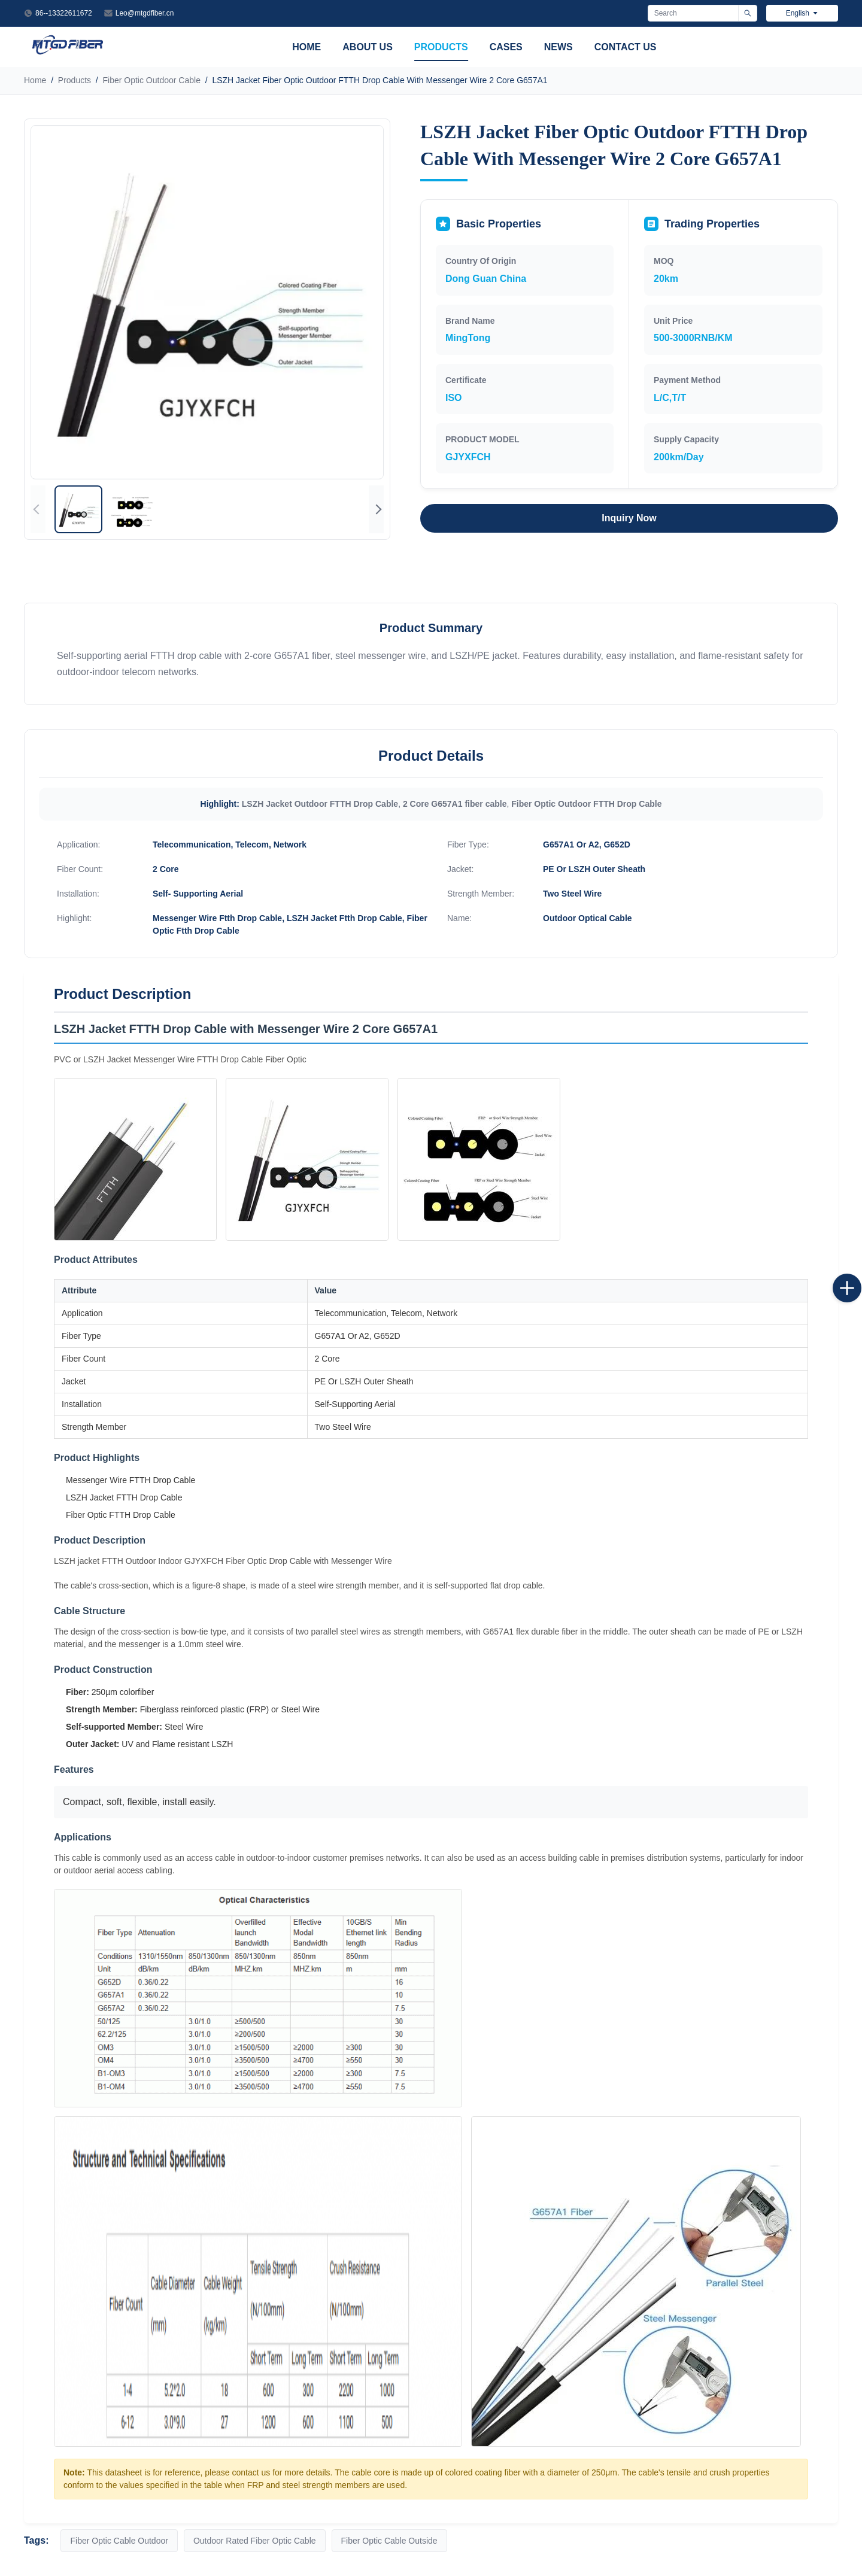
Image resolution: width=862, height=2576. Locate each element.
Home (306, 47)
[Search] (747, 13)
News (558, 47)
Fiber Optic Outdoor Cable (152, 80)
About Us (367, 47)
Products (441, 47)
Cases (506, 47)
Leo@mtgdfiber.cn (145, 13)
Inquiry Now (629, 518)
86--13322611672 (63, 13)
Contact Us (625, 47)
